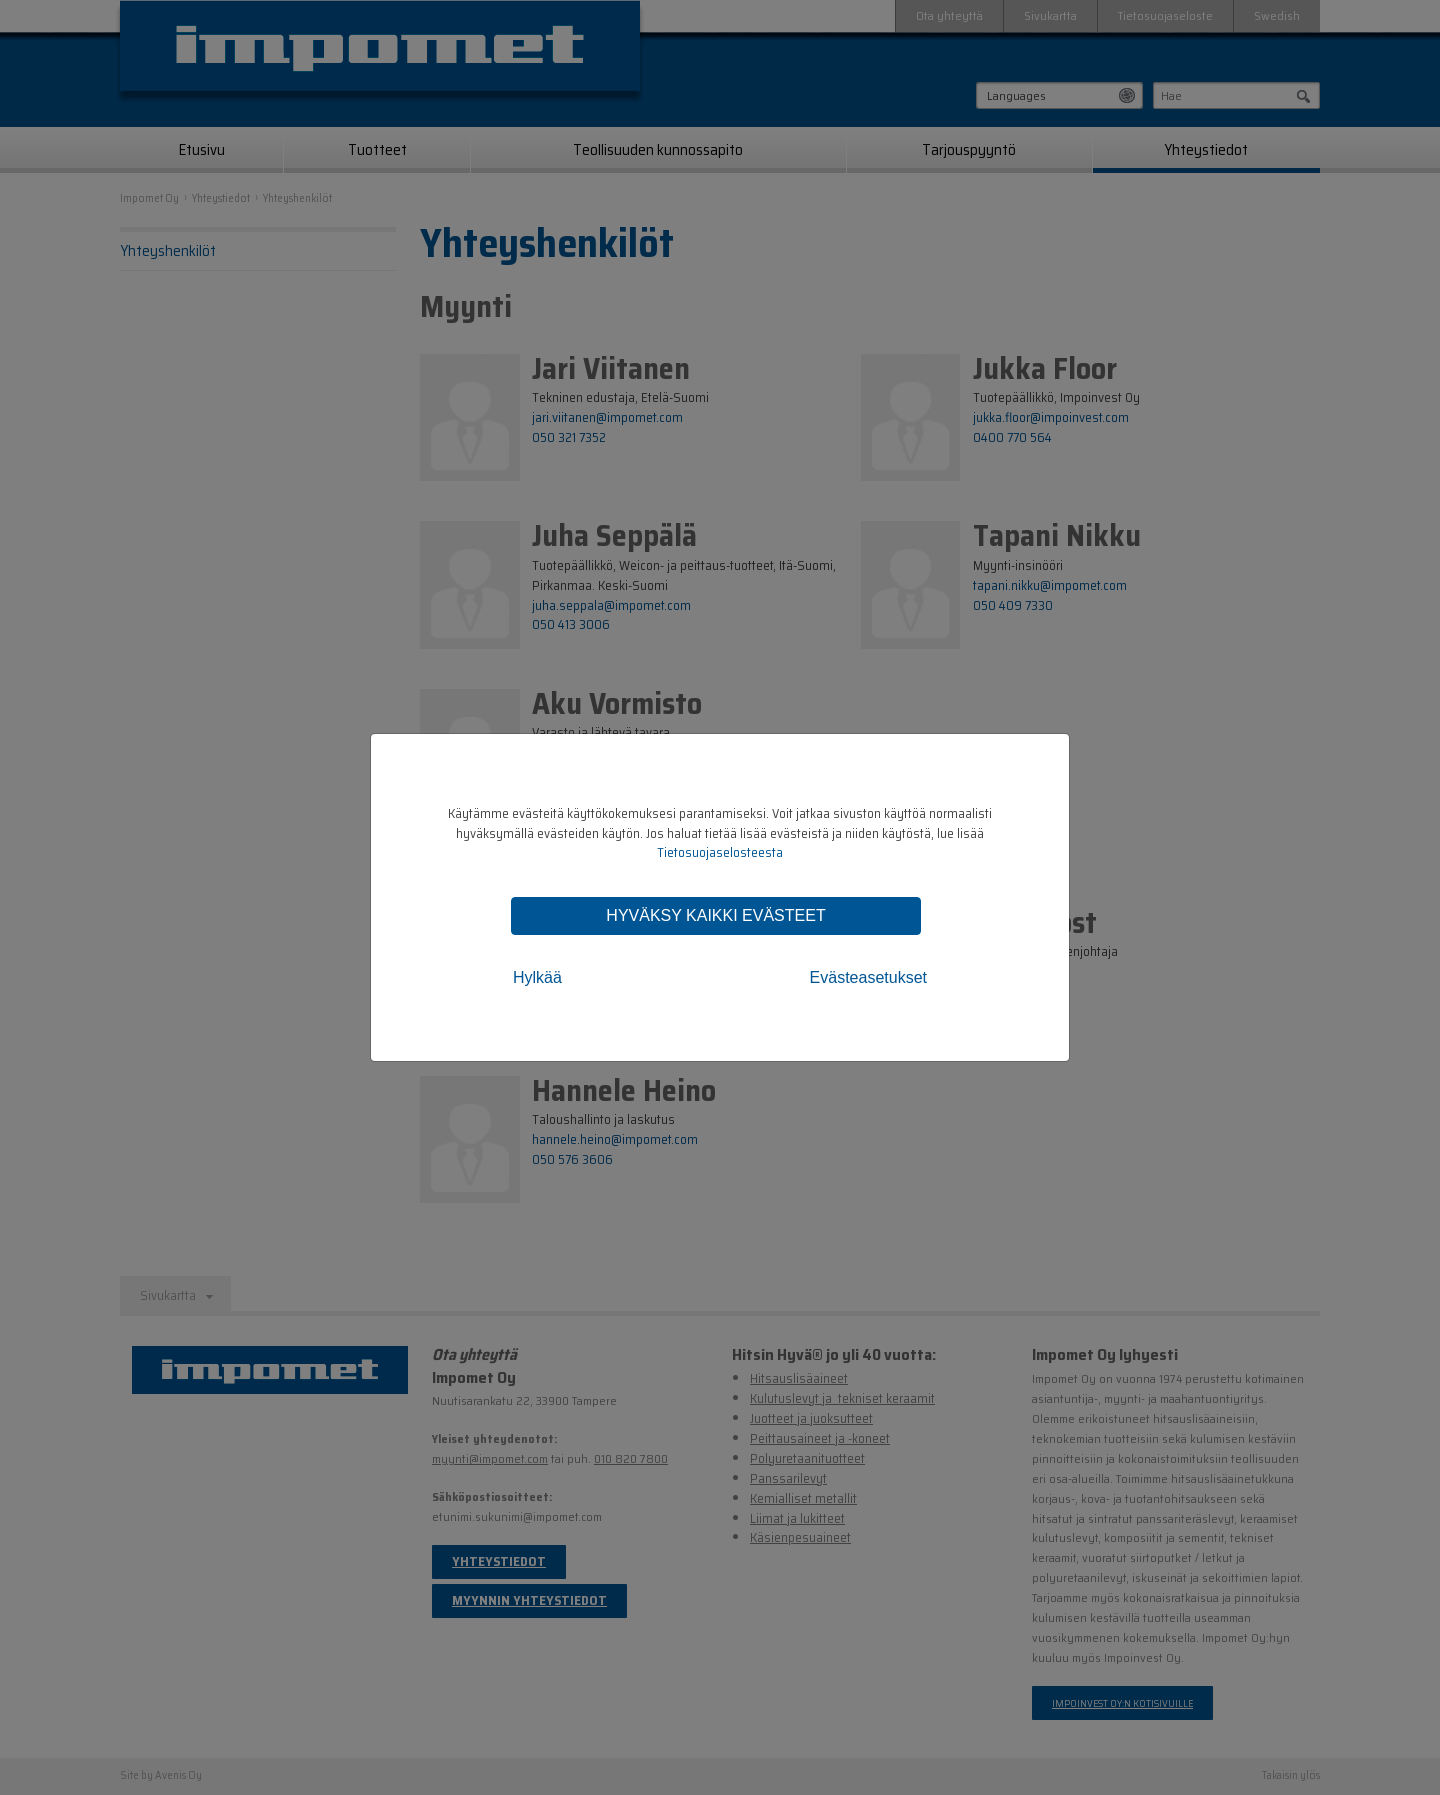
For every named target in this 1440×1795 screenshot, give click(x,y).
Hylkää (537, 977)
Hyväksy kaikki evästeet (715, 915)
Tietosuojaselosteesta (720, 852)
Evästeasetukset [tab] (868, 977)
